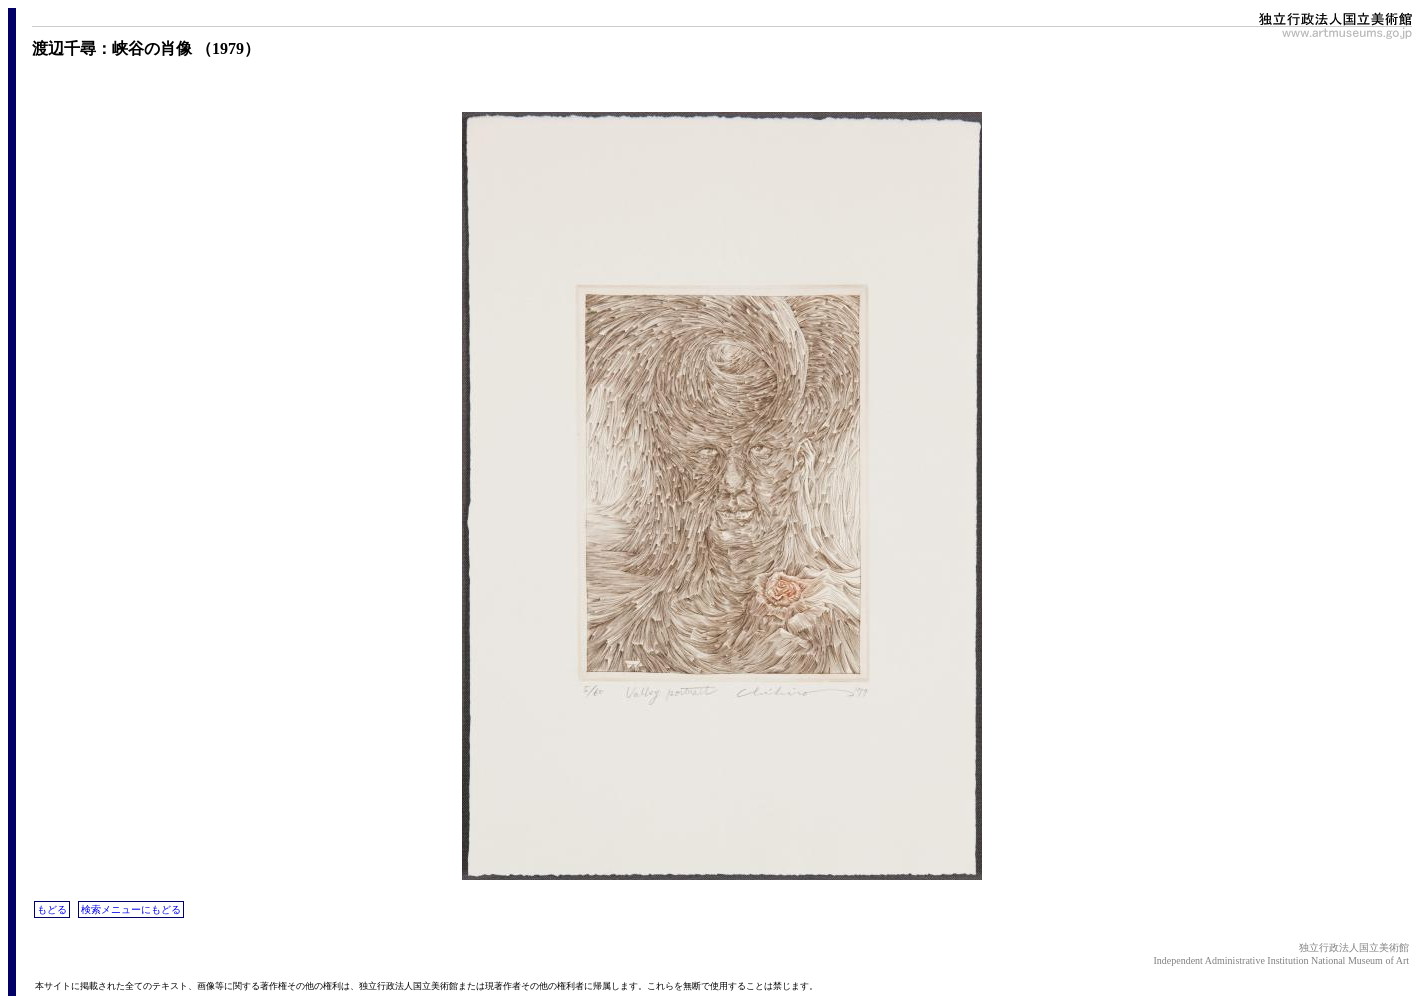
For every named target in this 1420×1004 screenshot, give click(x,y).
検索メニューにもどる (131, 909)
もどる (52, 909)
